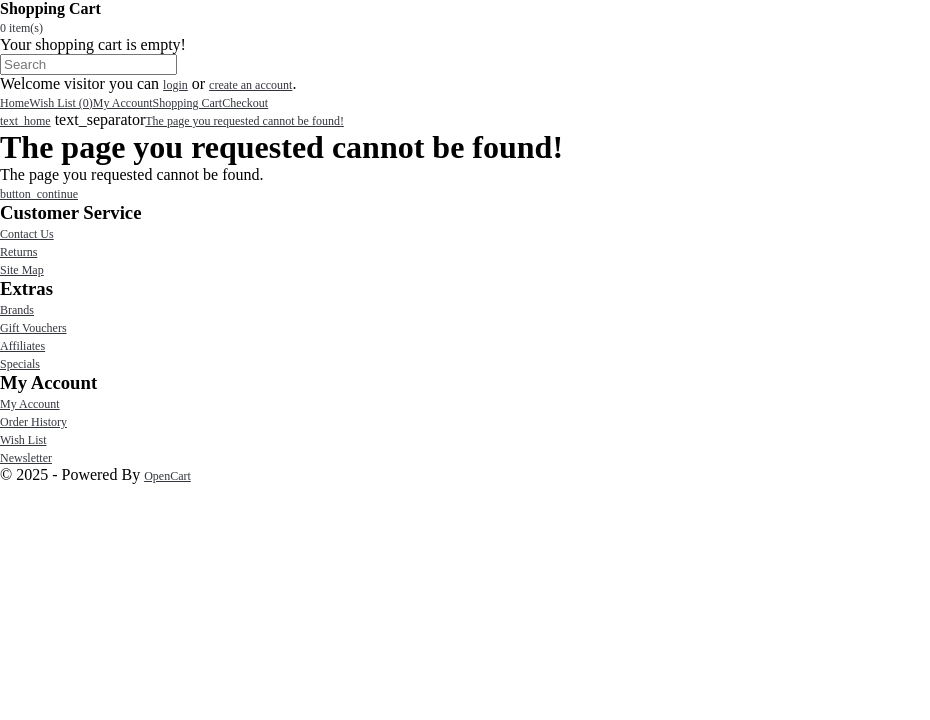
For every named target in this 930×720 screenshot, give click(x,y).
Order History (33, 422)
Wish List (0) (61, 103)
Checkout (245, 103)
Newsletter (26, 458)
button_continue (39, 194)
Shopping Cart (188, 103)
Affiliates (22, 346)
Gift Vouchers (33, 328)
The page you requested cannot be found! (244, 121)
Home (14, 103)
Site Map (22, 270)
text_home (25, 121)
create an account (250, 85)
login (175, 85)
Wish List (23, 440)
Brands (17, 310)
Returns (18, 252)
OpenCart (167, 476)
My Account (123, 103)
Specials (20, 364)
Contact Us (27, 234)
